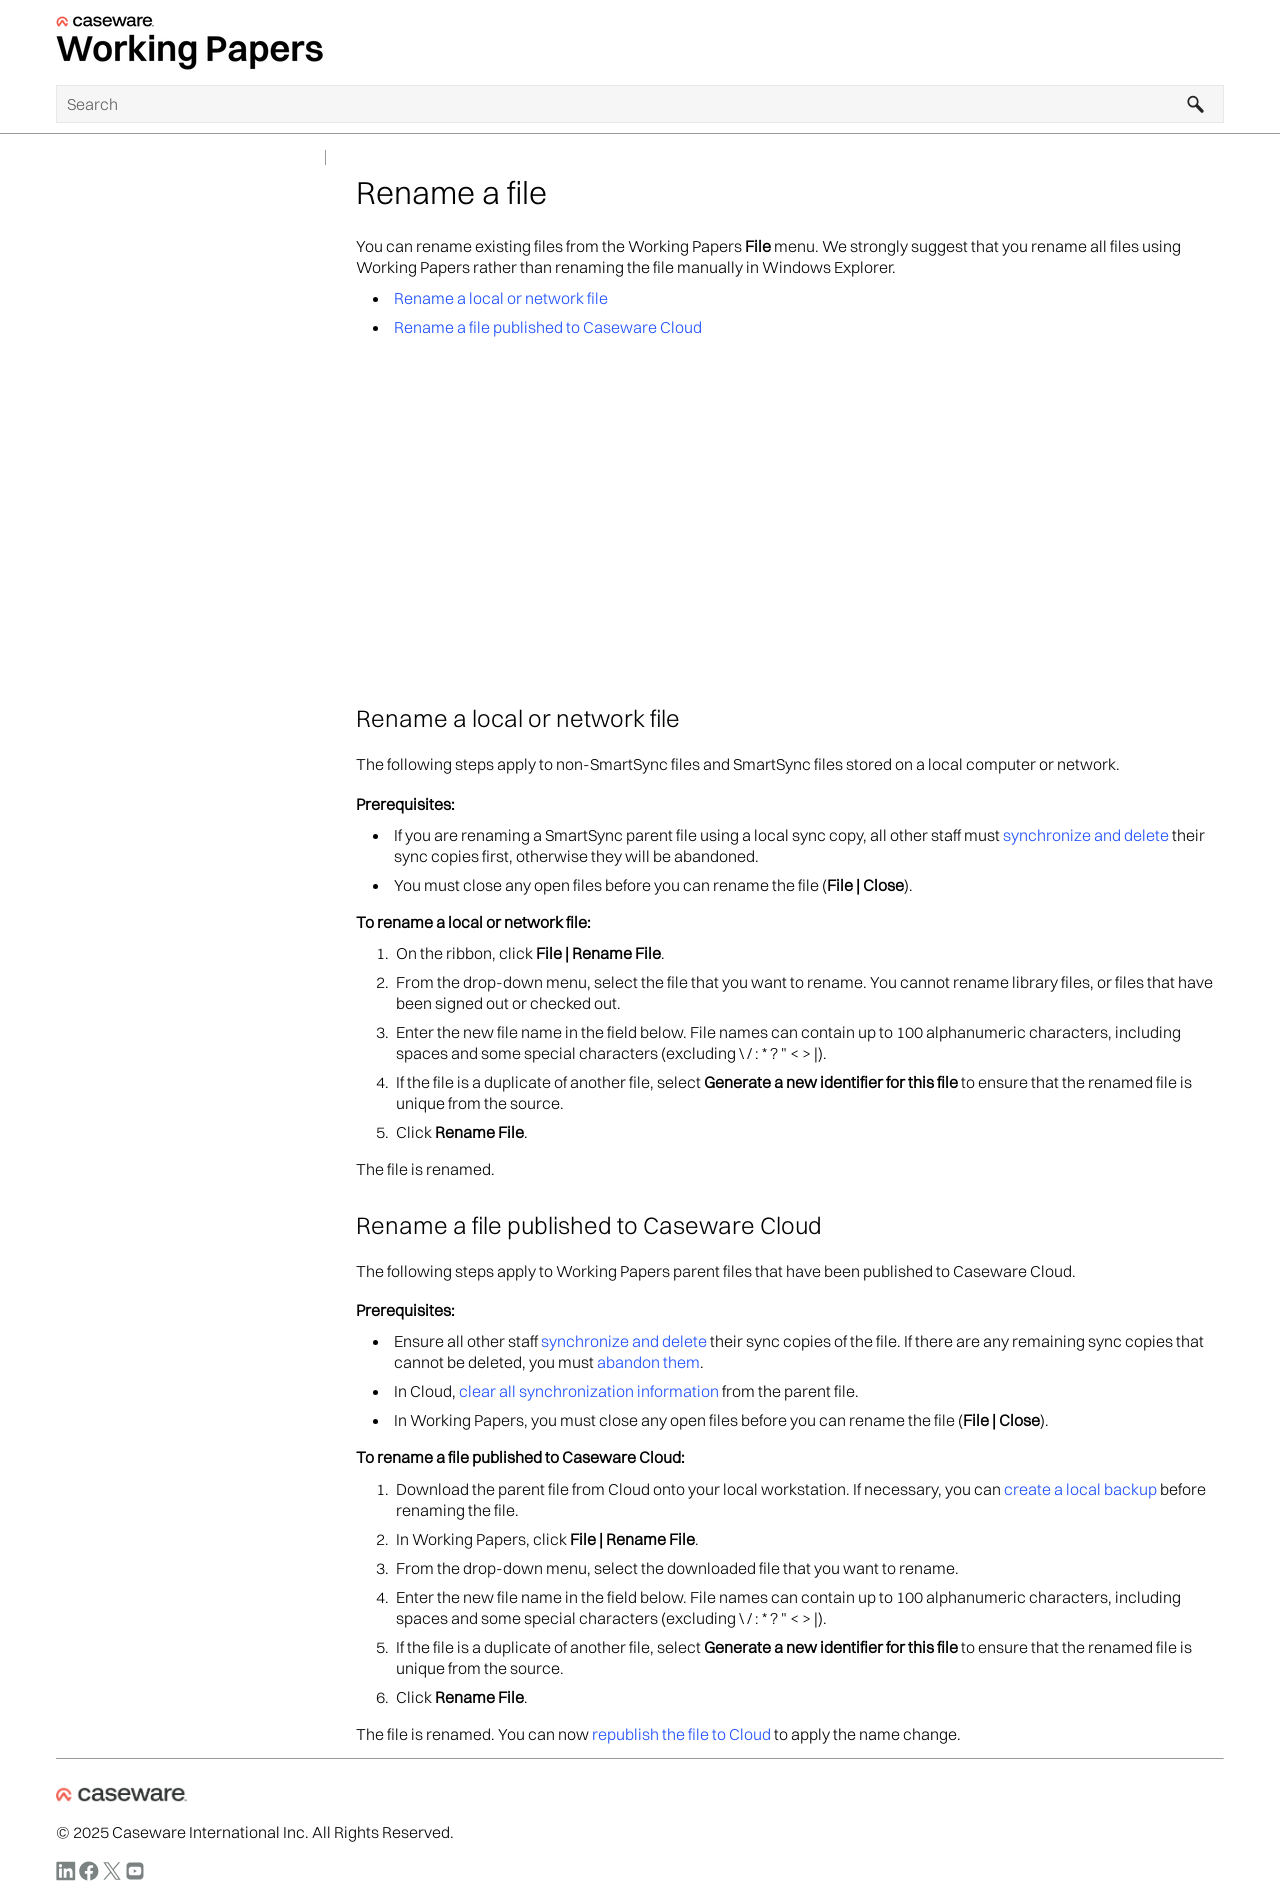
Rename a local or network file (501, 298)
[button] (1196, 104)
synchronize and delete (1086, 835)
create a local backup (1080, 1489)
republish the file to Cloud (681, 1734)
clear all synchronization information (589, 1391)
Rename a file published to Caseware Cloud (548, 327)
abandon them (648, 1362)
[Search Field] (640, 104)
